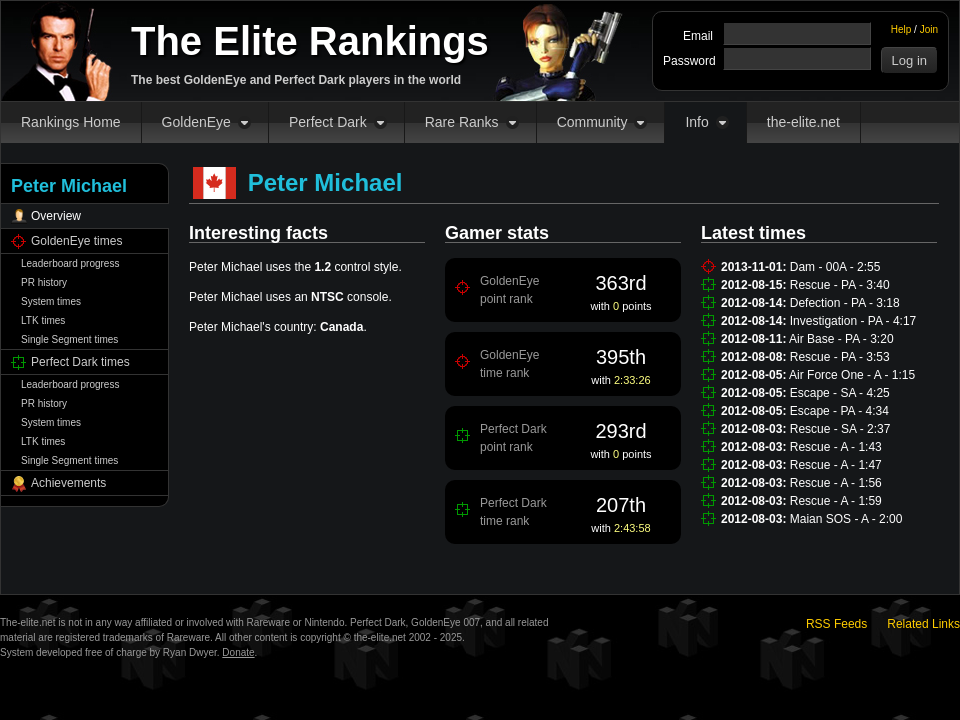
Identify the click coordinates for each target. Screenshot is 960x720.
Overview (56, 216)
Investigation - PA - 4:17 (853, 321)
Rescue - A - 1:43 (836, 447)
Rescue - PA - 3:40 (840, 285)
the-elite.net (803, 122)
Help (901, 29)
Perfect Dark (328, 122)
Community (592, 122)
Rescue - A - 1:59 (836, 501)
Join (929, 29)
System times (51, 301)
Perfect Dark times (80, 362)
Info (696, 122)
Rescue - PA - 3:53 (840, 357)
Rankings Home (71, 122)
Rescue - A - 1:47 (836, 465)
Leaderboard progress (70, 263)
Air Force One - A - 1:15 (852, 375)
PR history (44, 282)
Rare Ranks (462, 122)
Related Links (923, 624)
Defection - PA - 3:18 (845, 303)
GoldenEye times (76, 241)
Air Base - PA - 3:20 (841, 339)
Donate (238, 652)
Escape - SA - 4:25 (840, 393)
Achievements (68, 483)
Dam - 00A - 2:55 (835, 267)
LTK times (43, 320)
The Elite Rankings (310, 41)
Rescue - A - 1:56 (836, 483)
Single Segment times (69, 339)
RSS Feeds (836, 624)
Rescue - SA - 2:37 (840, 429)
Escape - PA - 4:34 (839, 411)
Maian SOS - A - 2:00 (846, 519)
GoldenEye (196, 122)
